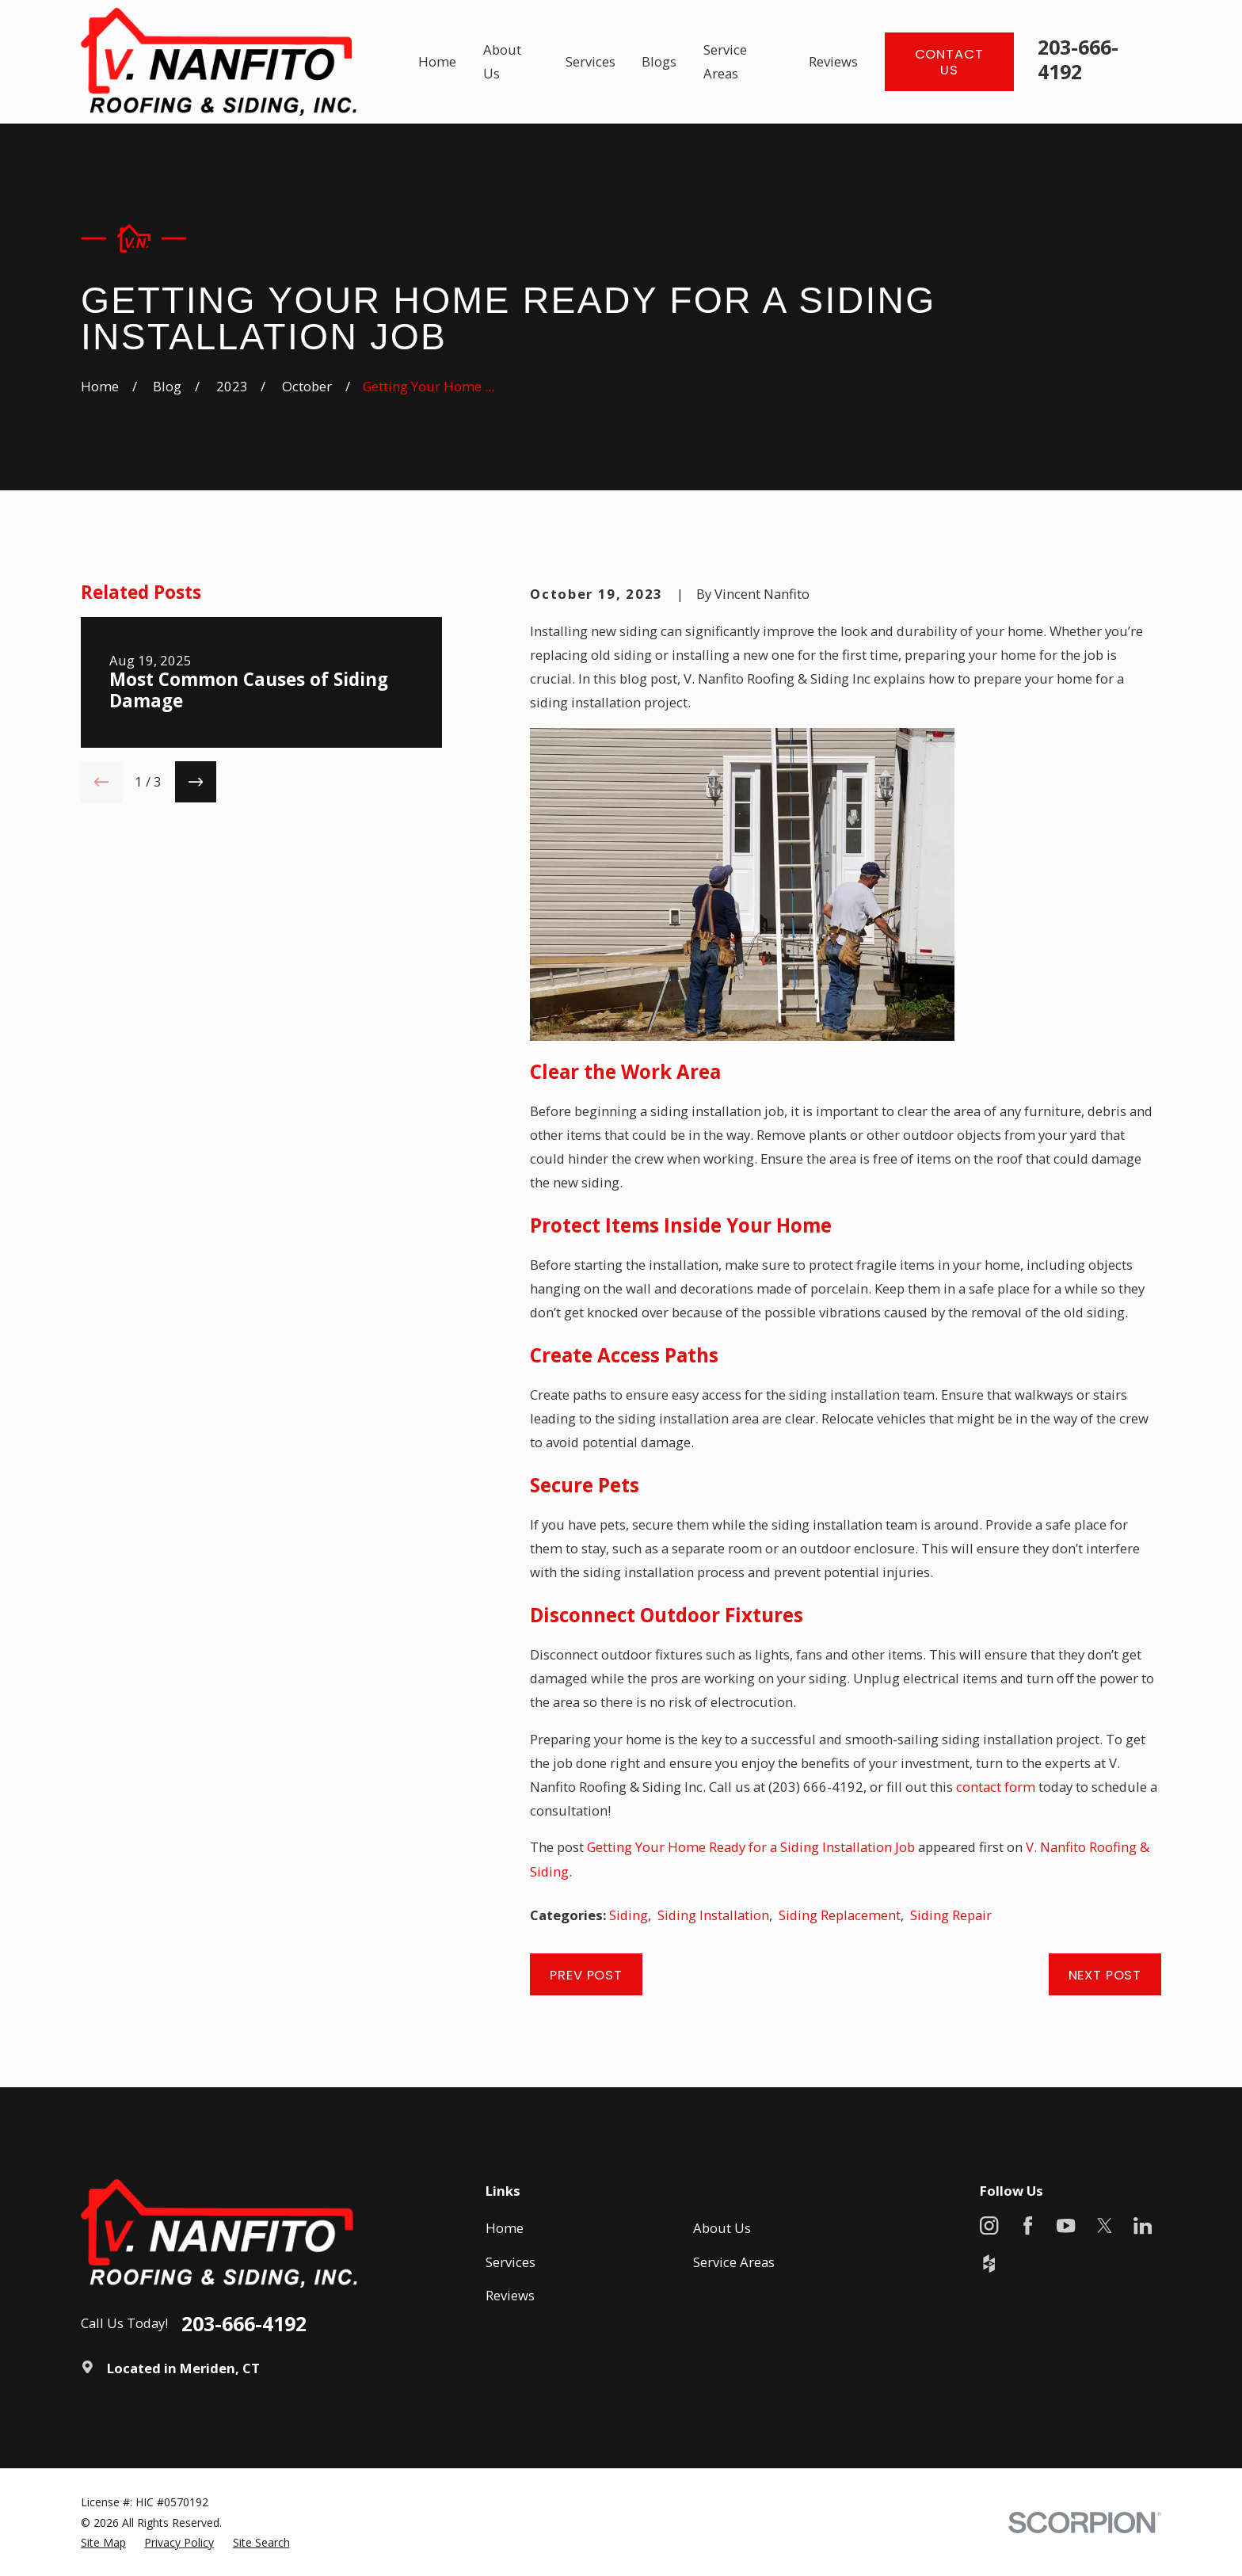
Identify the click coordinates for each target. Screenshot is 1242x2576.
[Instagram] (989, 2225)
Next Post (1105, 1974)
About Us (722, 2228)
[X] (1104, 2225)
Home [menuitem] (437, 61)
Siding (628, 1915)
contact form (995, 1787)
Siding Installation (713, 1915)
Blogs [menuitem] (659, 61)
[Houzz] (989, 2263)
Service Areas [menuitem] (725, 61)
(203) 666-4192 (815, 1787)
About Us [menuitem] (502, 61)
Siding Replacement (840, 1915)
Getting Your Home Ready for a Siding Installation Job (751, 1847)
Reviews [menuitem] (833, 61)
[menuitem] (103, 2542)
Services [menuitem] (590, 61)
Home (505, 2228)
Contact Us (949, 61)
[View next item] (195, 781)
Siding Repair (951, 1915)
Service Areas (734, 2262)
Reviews (510, 2295)
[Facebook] (1028, 2225)
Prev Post (586, 1974)
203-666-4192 (1078, 59)
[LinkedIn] (1142, 2225)
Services (510, 2262)
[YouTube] (1066, 2225)
